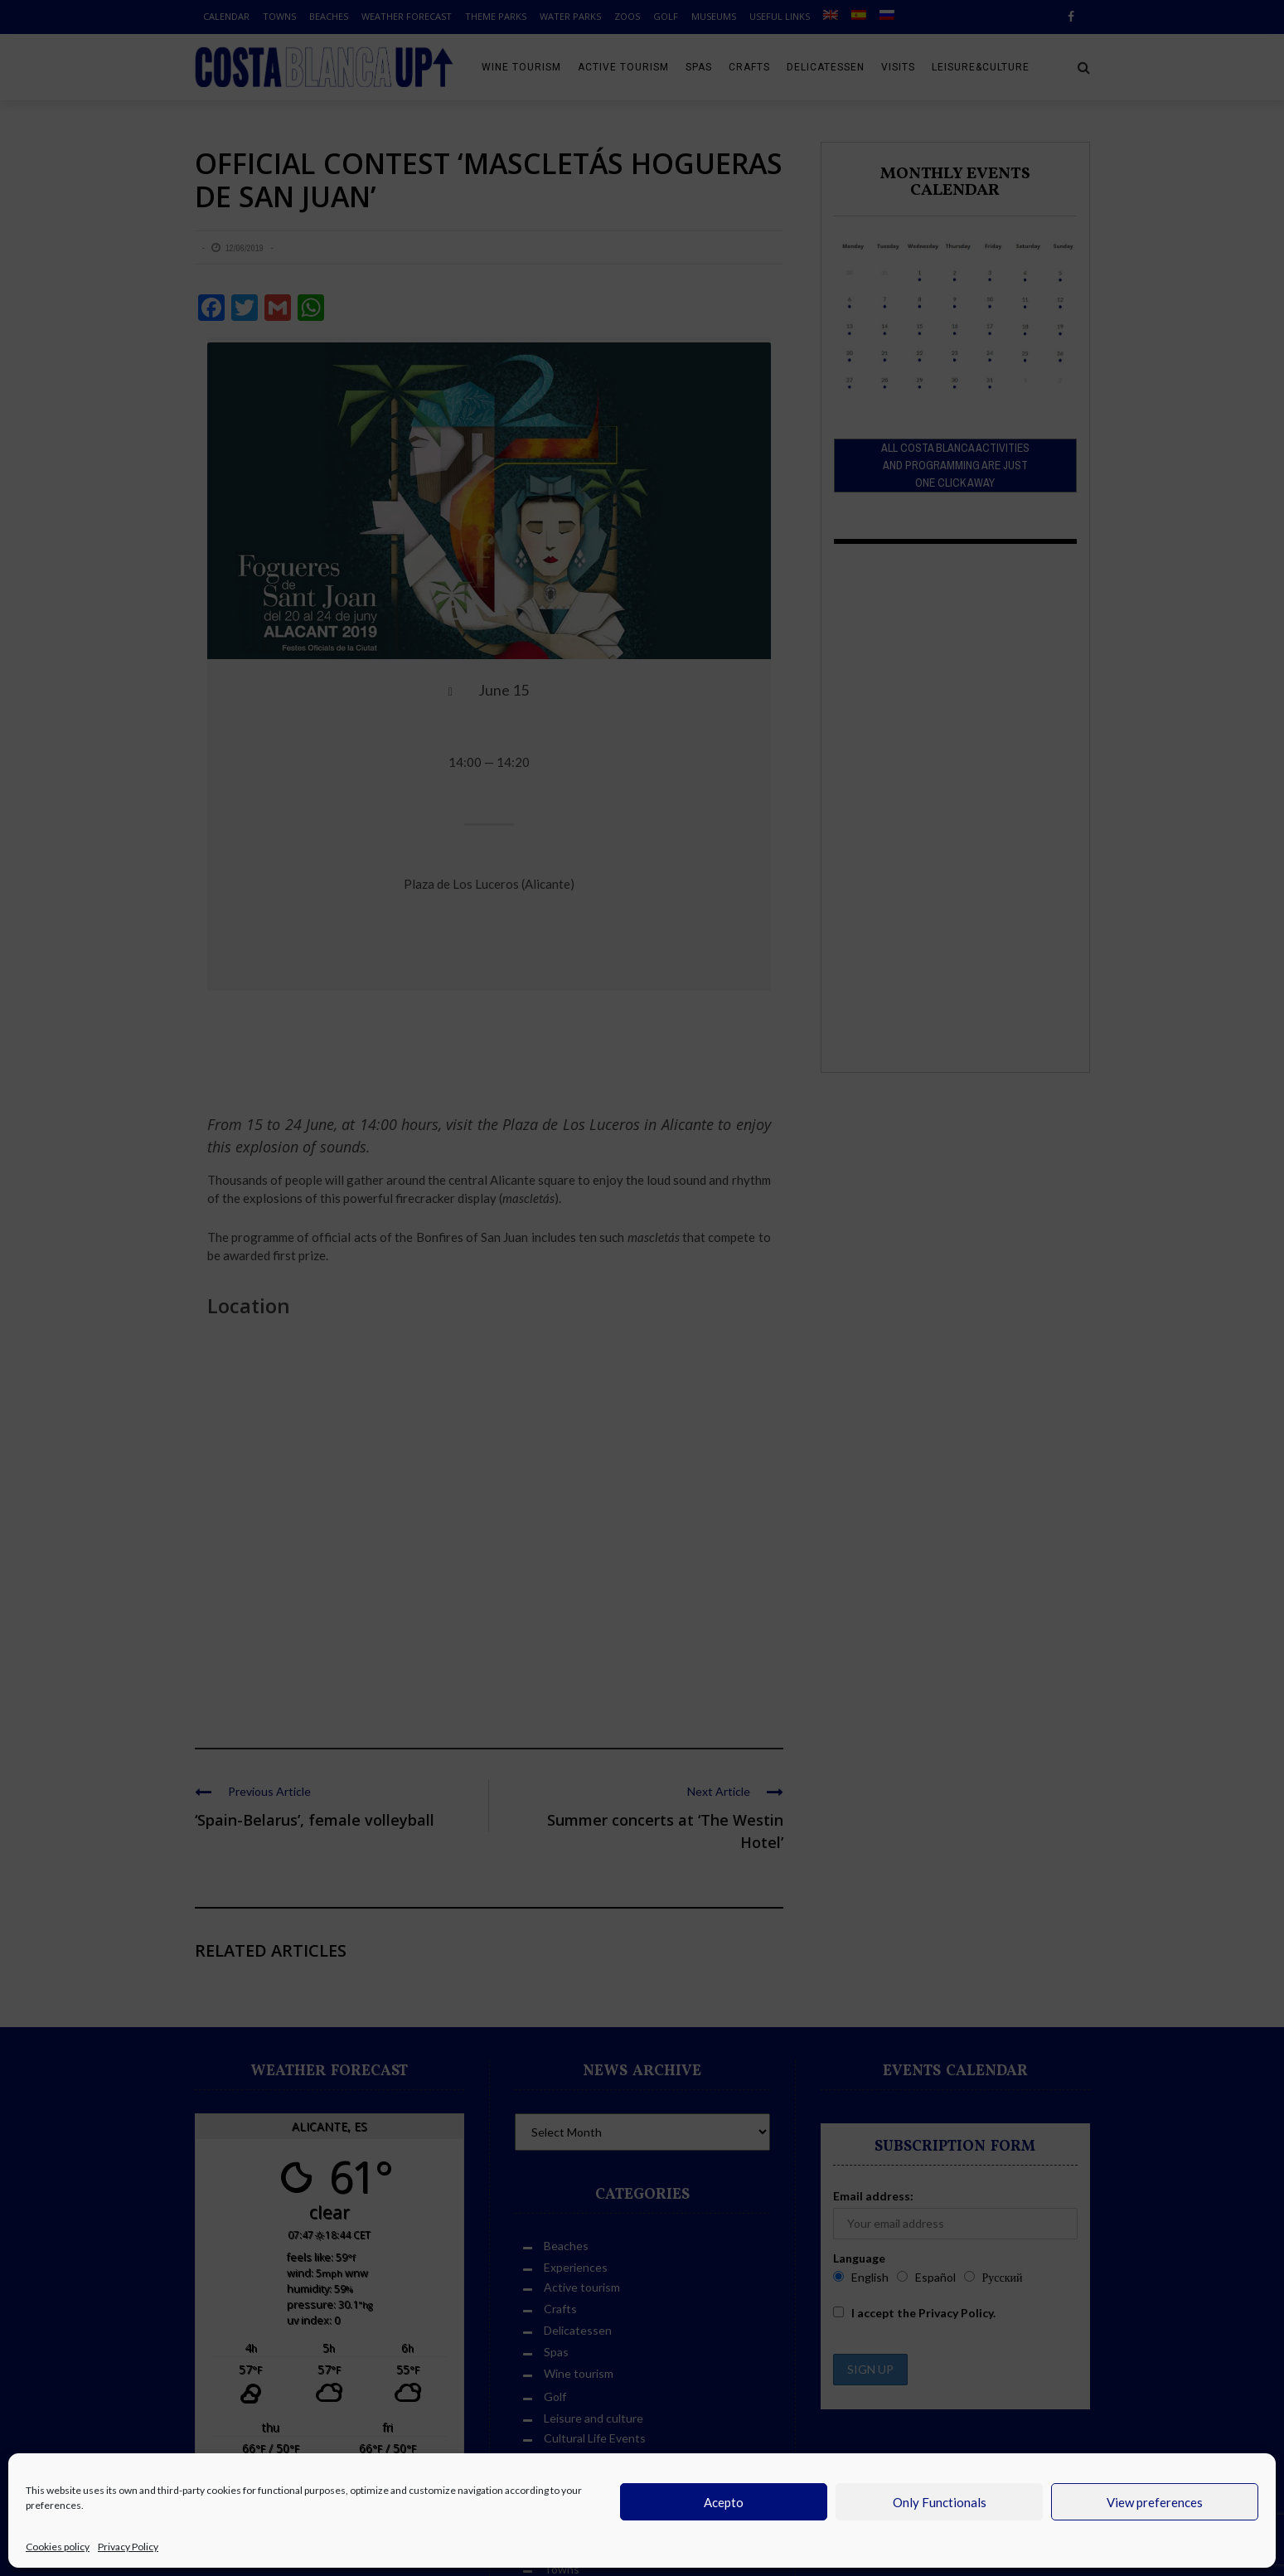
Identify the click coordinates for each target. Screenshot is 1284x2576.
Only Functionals (939, 2502)
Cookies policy (58, 2546)
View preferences (1155, 2502)
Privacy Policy (128, 2546)
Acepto (724, 2502)
